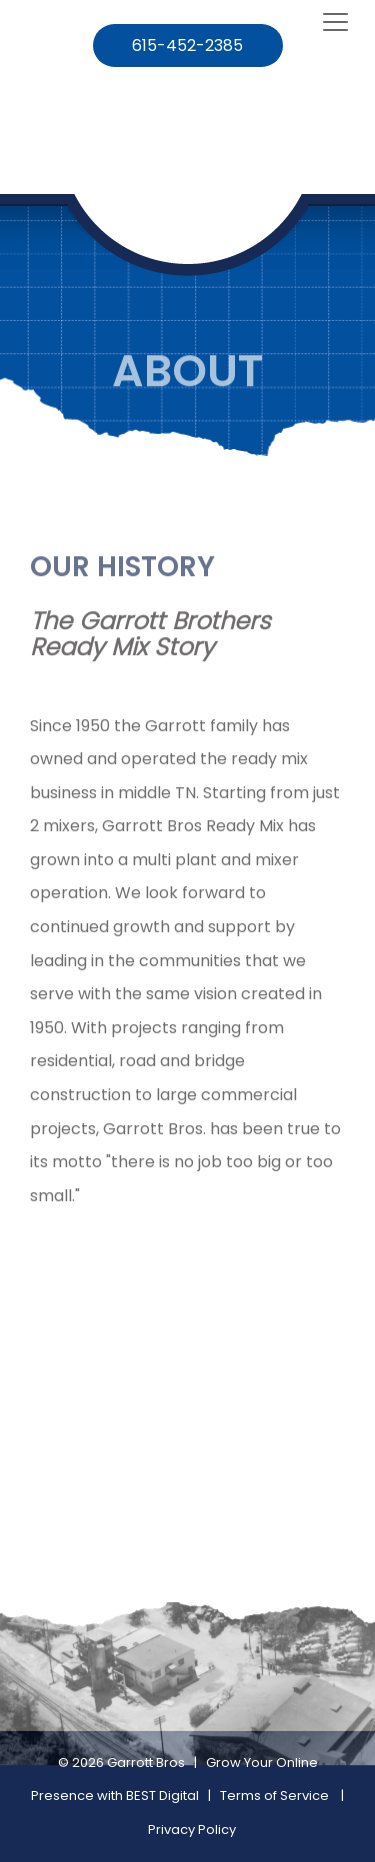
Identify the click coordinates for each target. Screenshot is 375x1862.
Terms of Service (274, 1795)
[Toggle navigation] (335, 23)
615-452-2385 (187, 45)
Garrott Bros (146, 1762)
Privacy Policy (192, 1829)
